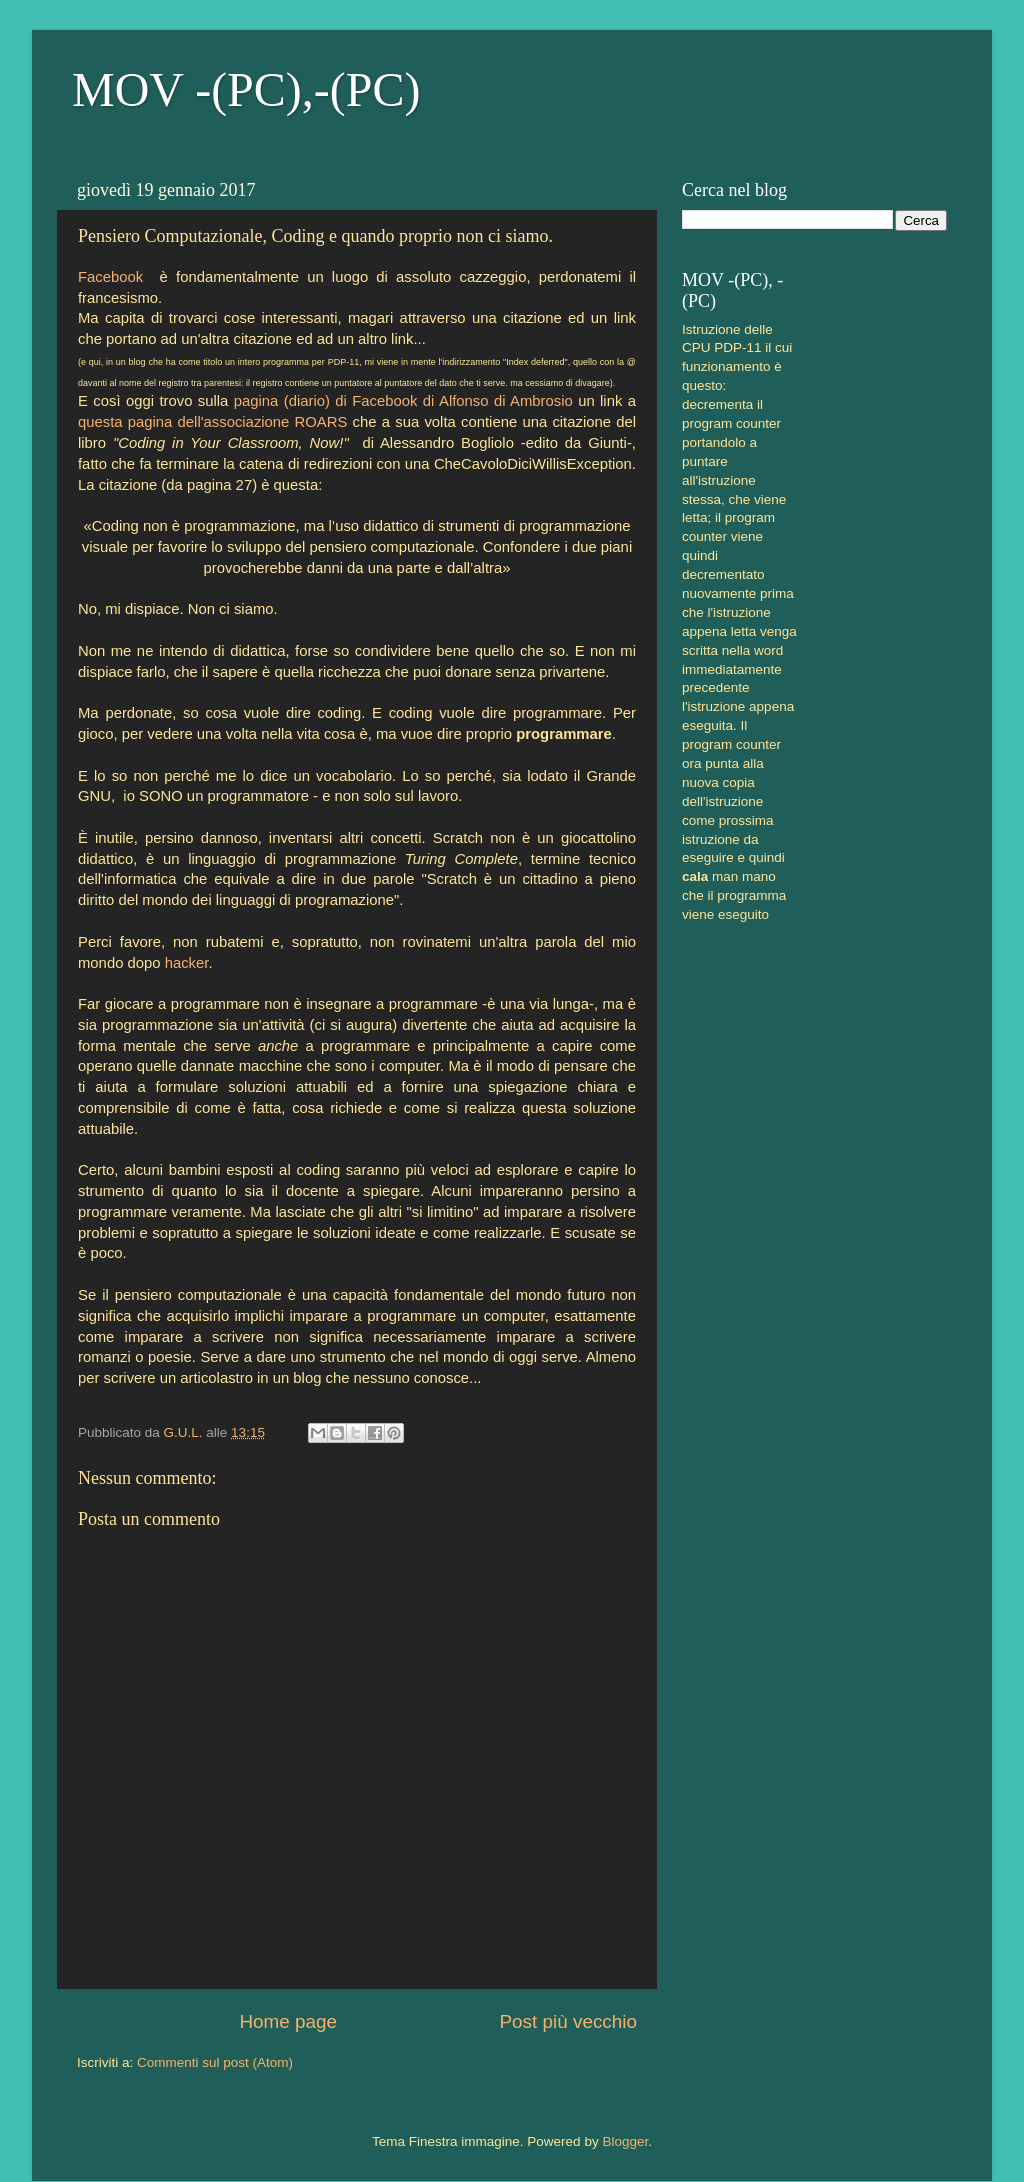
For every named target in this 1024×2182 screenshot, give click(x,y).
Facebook (110, 277)
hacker (187, 963)
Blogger (625, 2141)
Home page (288, 2021)
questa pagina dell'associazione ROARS (212, 422)
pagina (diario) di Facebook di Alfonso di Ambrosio (403, 401)
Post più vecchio (568, 2021)
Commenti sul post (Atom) (215, 2062)
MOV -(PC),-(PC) (246, 89)
